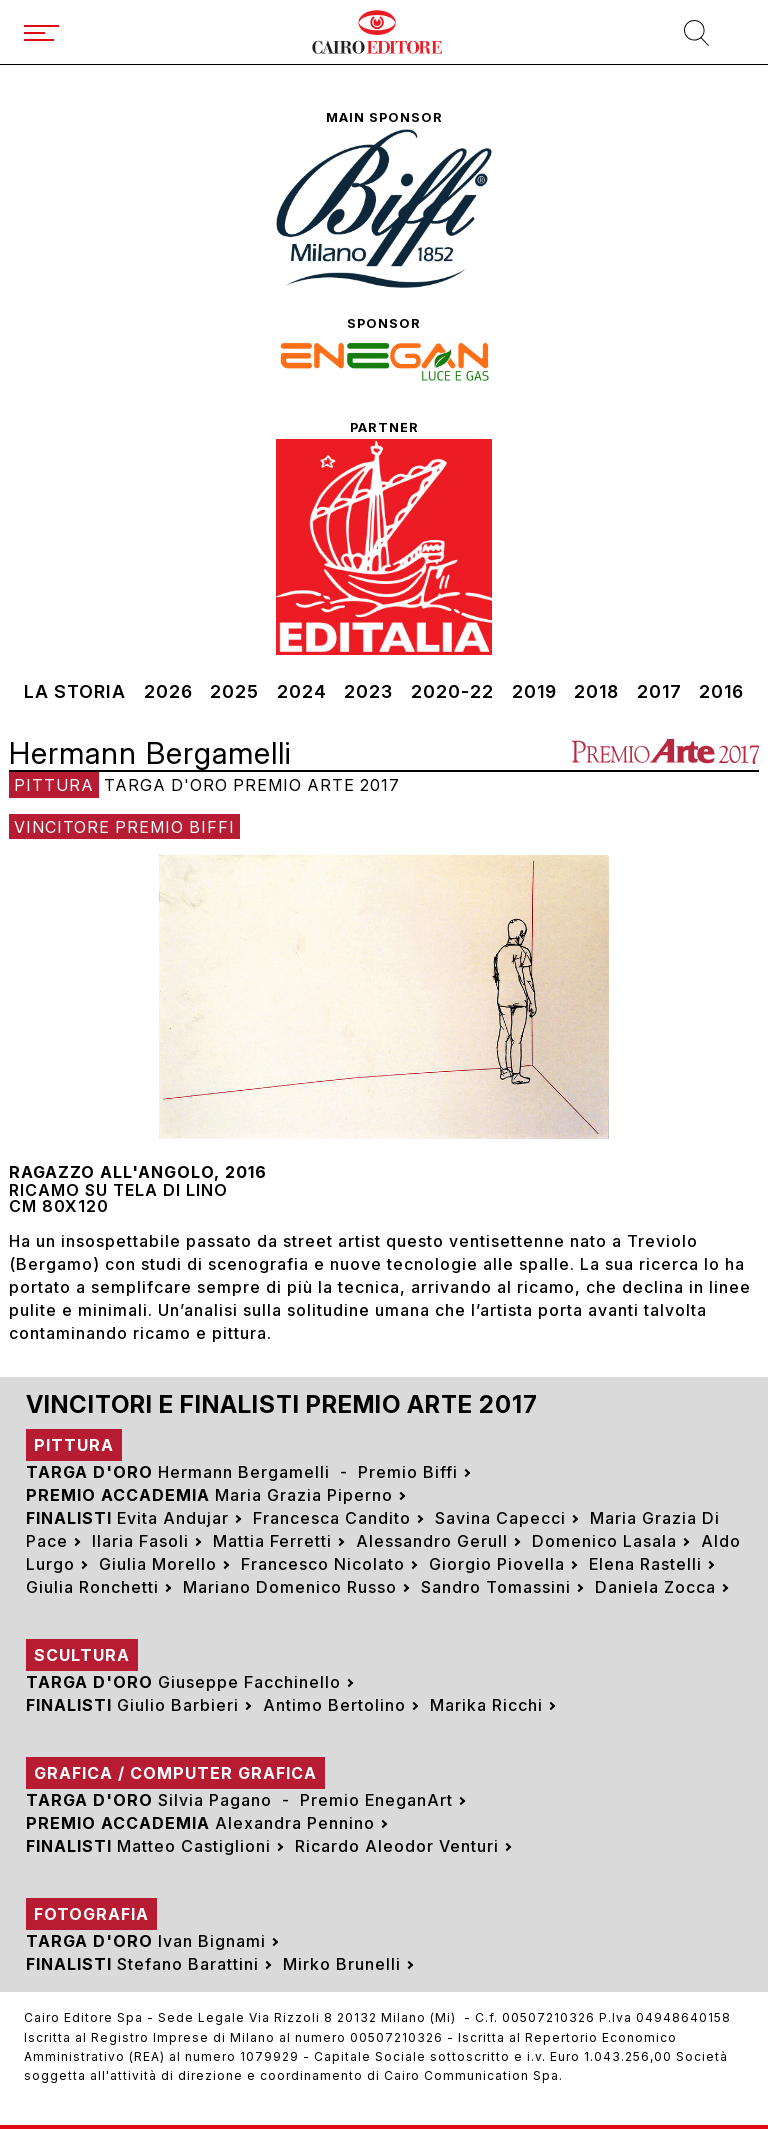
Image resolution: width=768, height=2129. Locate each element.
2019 (534, 692)
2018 (596, 692)
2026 (168, 692)
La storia (75, 692)
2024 (302, 692)
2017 (659, 692)
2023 (368, 692)
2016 (721, 692)
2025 (234, 692)
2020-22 (452, 692)
